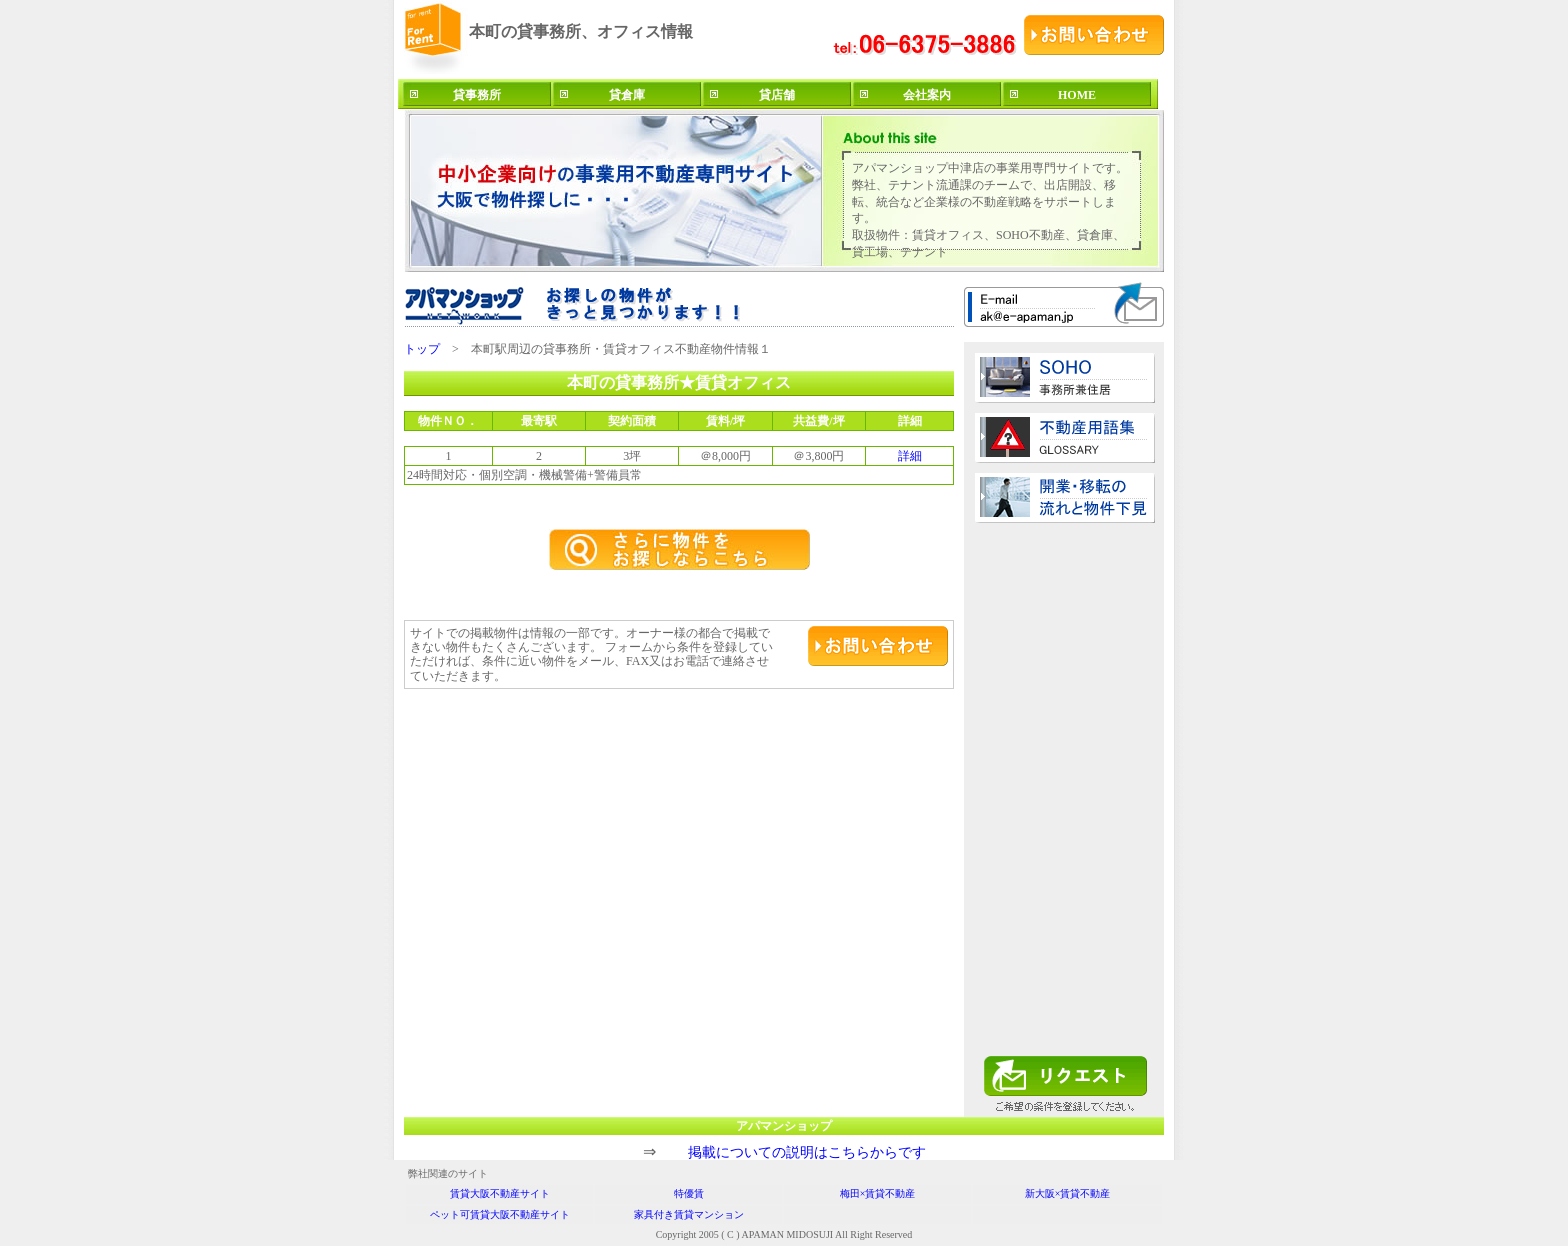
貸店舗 (777, 95)
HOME (1077, 95)
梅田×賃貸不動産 (878, 1193)
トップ (422, 349)
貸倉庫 (627, 95)
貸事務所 (477, 95)
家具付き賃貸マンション (689, 1214)
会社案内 (927, 95)
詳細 (910, 456)
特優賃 (689, 1193)
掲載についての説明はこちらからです (807, 1152)
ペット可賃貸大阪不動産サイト (500, 1214)
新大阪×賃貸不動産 (1068, 1193)
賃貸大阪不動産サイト (500, 1193)
